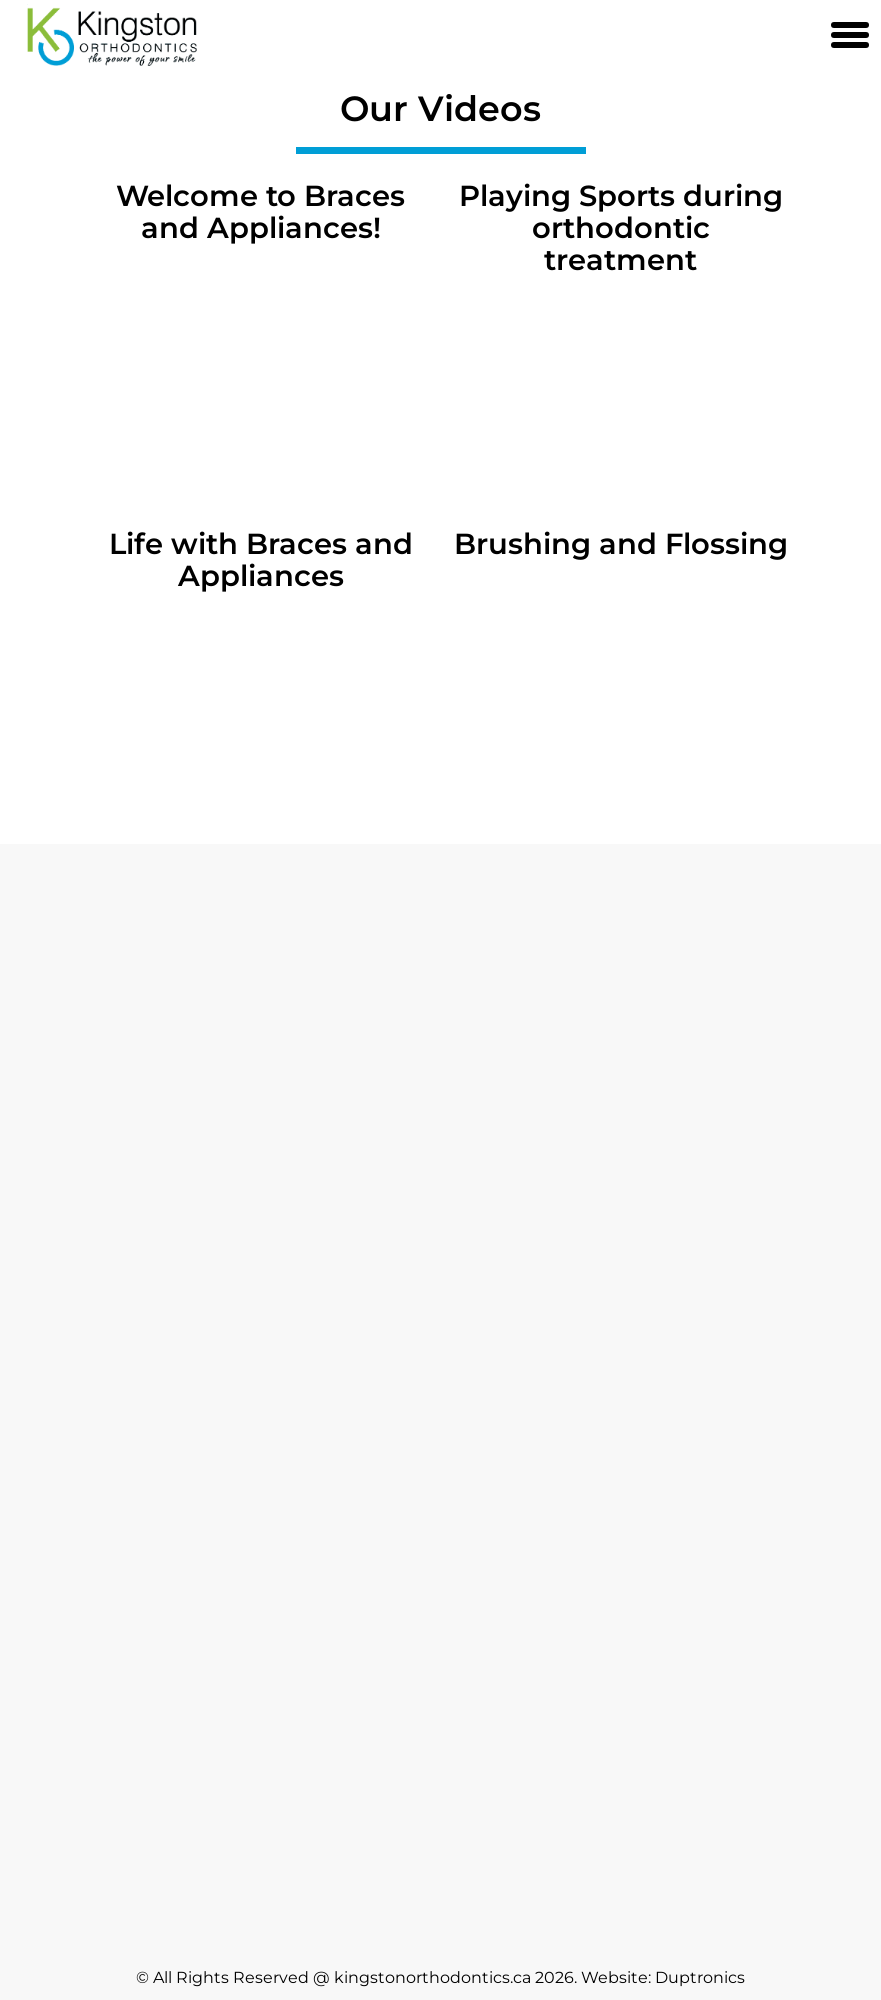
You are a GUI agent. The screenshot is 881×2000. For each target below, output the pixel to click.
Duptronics (700, 1977)
